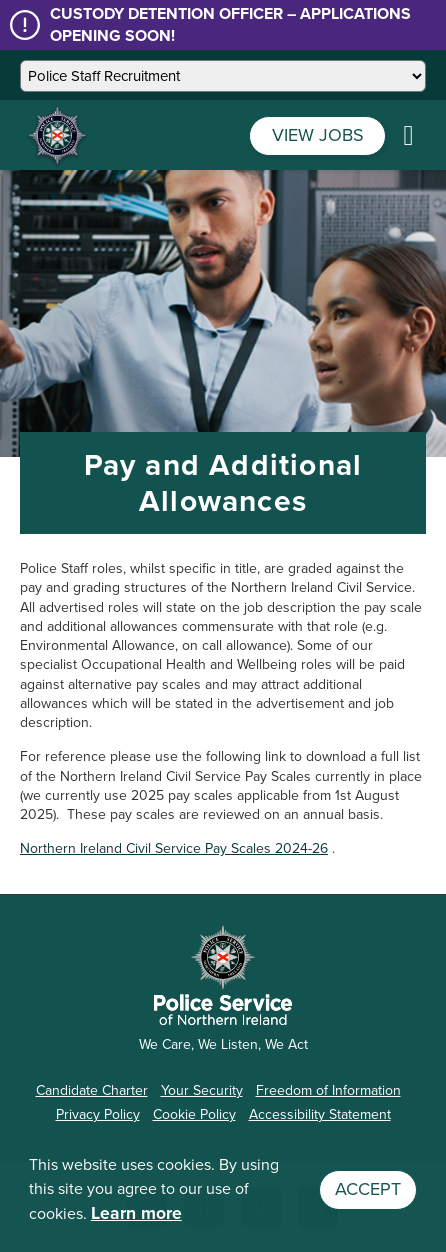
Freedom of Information (328, 1090)
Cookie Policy (194, 1114)
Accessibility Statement (320, 1114)
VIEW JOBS (318, 135)
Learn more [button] (136, 1213)
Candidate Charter (92, 1090)
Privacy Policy (98, 1114)
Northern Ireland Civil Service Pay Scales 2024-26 (174, 848)
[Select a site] (223, 76)
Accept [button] (368, 1189)
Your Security (202, 1090)
